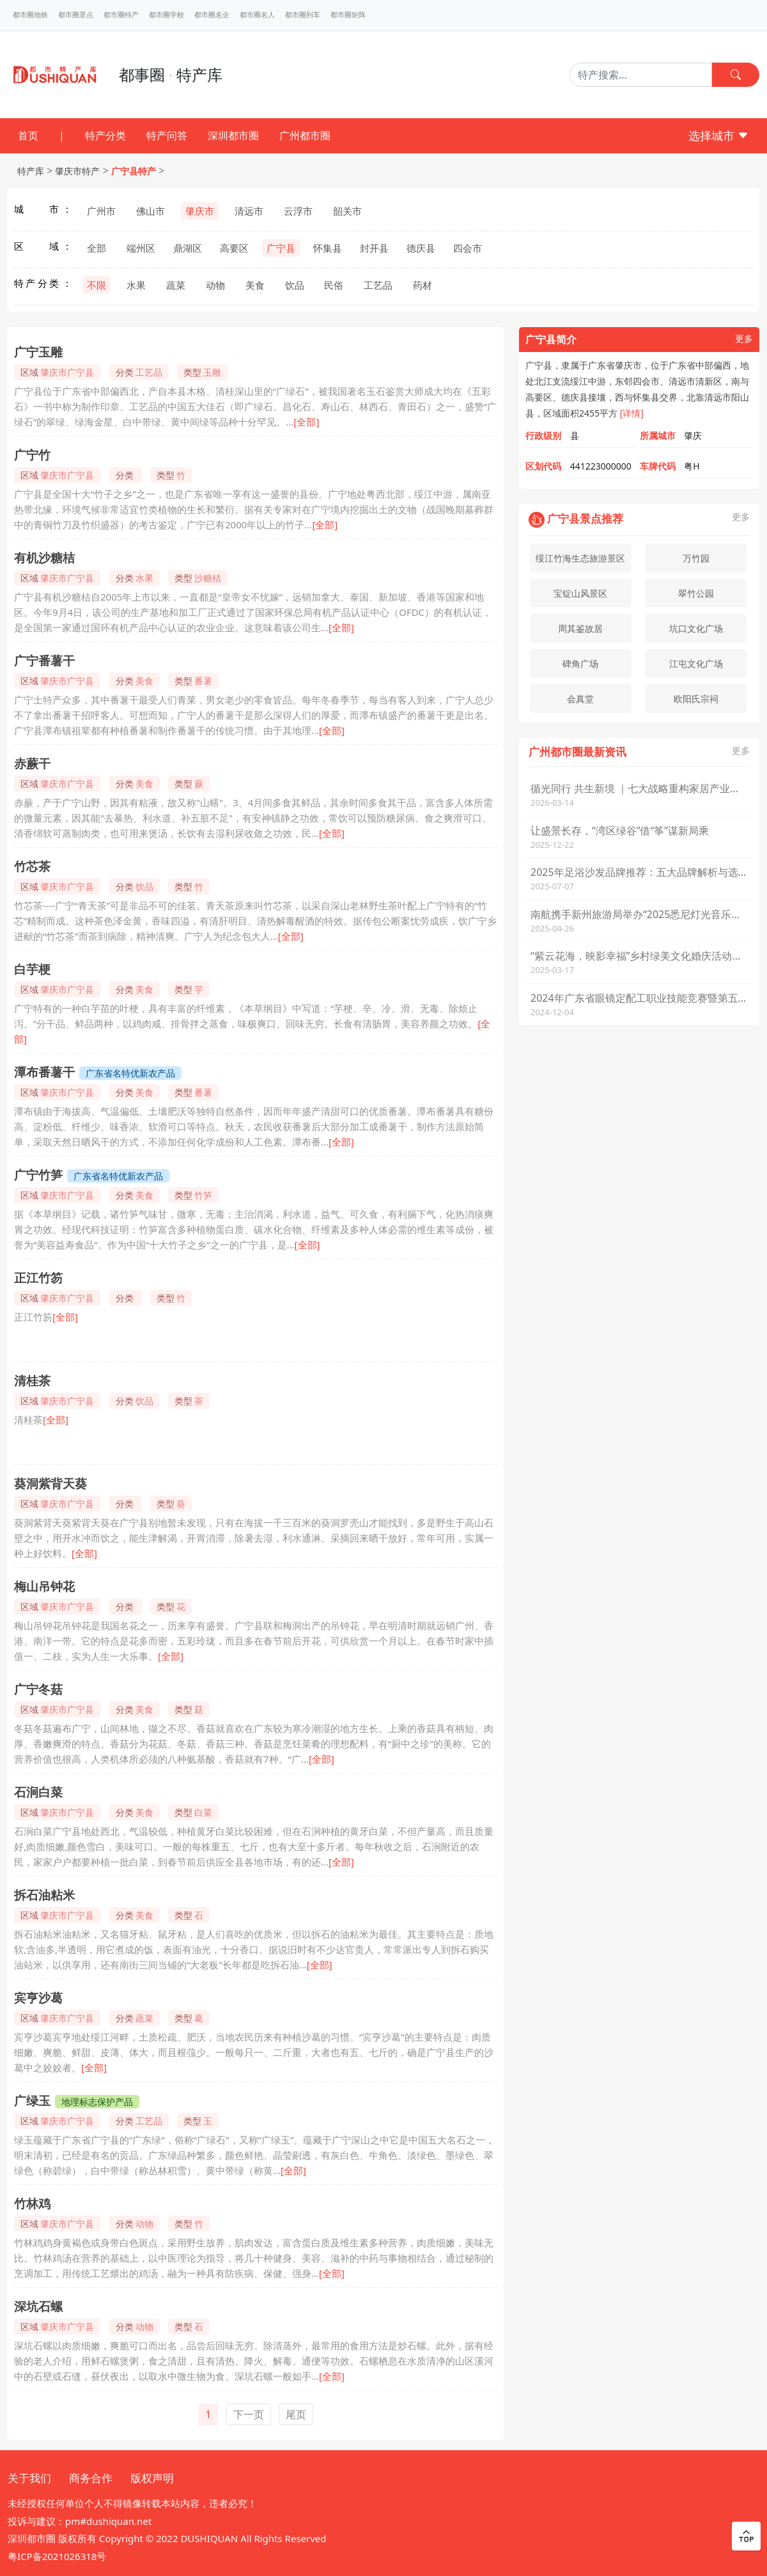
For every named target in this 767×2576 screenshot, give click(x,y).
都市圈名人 (257, 14)
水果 (136, 285)
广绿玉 (32, 2100)
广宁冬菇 (38, 1689)
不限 (96, 285)
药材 (422, 285)
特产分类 (105, 135)
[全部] (306, 421)
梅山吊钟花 (44, 1586)
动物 (215, 285)
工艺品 (378, 285)
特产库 (30, 171)
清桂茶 (32, 1380)
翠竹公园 (696, 593)
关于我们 (29, 2478)
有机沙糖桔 (44, 557)
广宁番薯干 (44, 660)
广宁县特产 (133, 171)
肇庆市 (199, 210)
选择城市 (718, 135)
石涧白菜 (38, 1792)
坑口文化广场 (696, 628)
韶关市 (347, 210)
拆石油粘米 (44, 1895)
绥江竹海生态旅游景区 (580, 558)
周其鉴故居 (580, 628)
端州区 (141, 247)
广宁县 (281, 247)
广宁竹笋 (38, 1175)
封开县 (374, 247)
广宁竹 (32, 455)
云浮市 (298, 210)
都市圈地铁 (30, 14)
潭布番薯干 (44, 1072)
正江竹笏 (38, 1277)
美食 (255, 285)
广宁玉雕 (38, 352)
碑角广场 (580, 663)
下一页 (248, 2414)
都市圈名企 (211, 14)
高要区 (234, 247)
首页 (28, 135)
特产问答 (166, 135)
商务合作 (90, 2478)
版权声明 (152, 2478)
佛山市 (150, 210)
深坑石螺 (38, 2306)
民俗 (333, 285)
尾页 (296, 2414)
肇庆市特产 (77, 171)
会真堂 (580, 699)
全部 (96, 247)
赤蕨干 (32, 763)
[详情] (632, 413)
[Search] (640, 75)
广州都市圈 (304, 135)
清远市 (249, 210)
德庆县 (421, 247)
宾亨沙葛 (38, 1997)
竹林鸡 (32, 2203)
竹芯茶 (32, 866)
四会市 (467, 247)
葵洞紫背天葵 (50, 1483)
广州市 (101, 210)
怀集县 (327, 247)
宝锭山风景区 (580, 593)
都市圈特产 (121, 14)
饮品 (294, 285)
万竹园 (696, 558)
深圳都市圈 (233, 135)
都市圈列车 (302, 14)
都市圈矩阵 (348, 14)
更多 (744, 339)
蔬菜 (175, 285)
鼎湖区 (187, 247)
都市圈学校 (166, 14)
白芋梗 (32, 969)
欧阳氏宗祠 (696, 699)
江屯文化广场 (696, 663)
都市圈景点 (75, 14)
